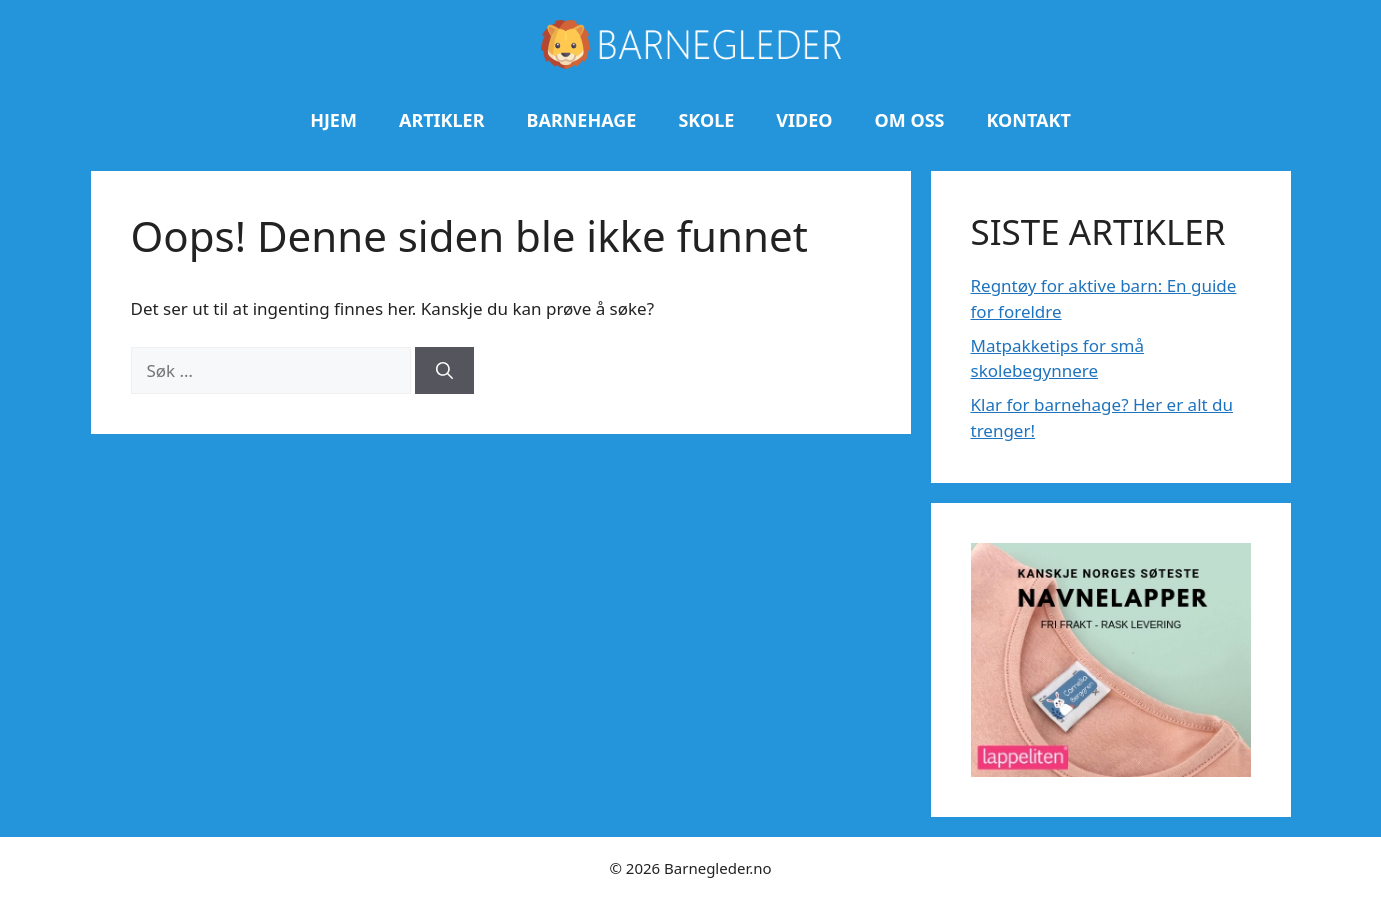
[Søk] (444, 371)
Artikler (442, 120)
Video (804, 120)
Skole (706, 120)
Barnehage (581, 120)
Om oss (910, 120)
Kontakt (1028, 120)
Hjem (333, 120)
